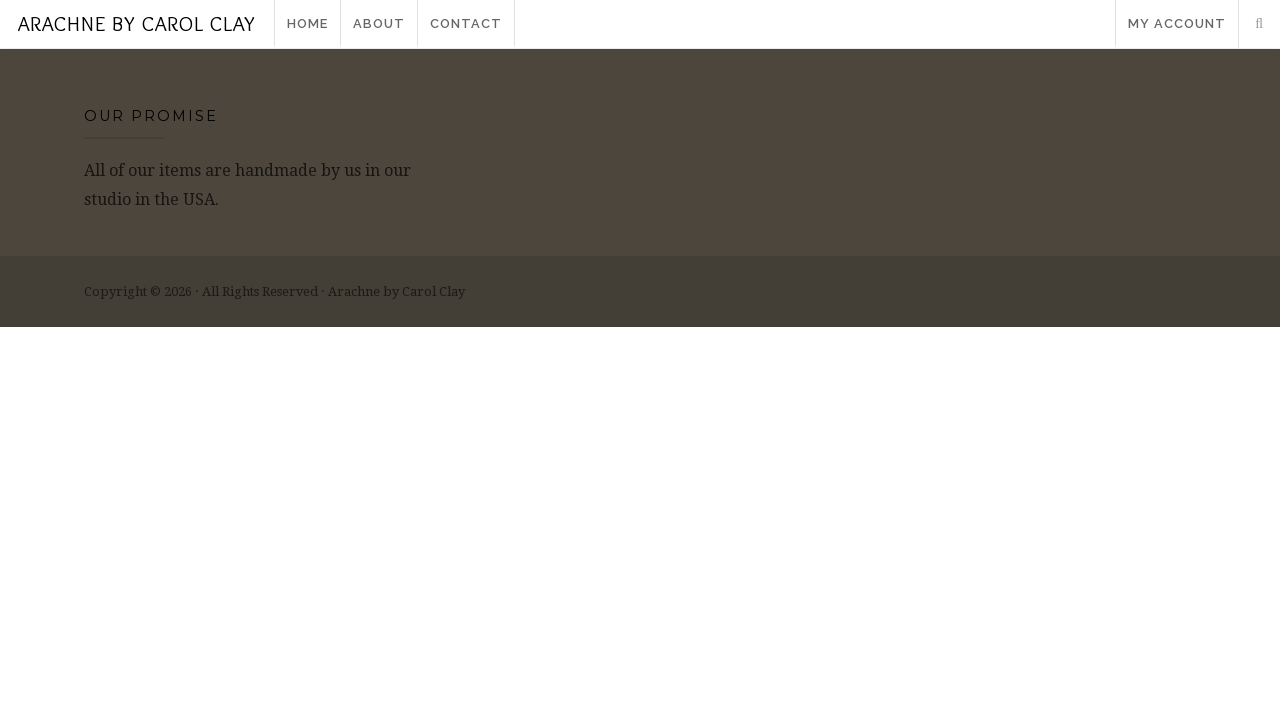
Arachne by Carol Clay (137, 23)
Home (307, 23)
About (379, 23)
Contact (466, 23)
